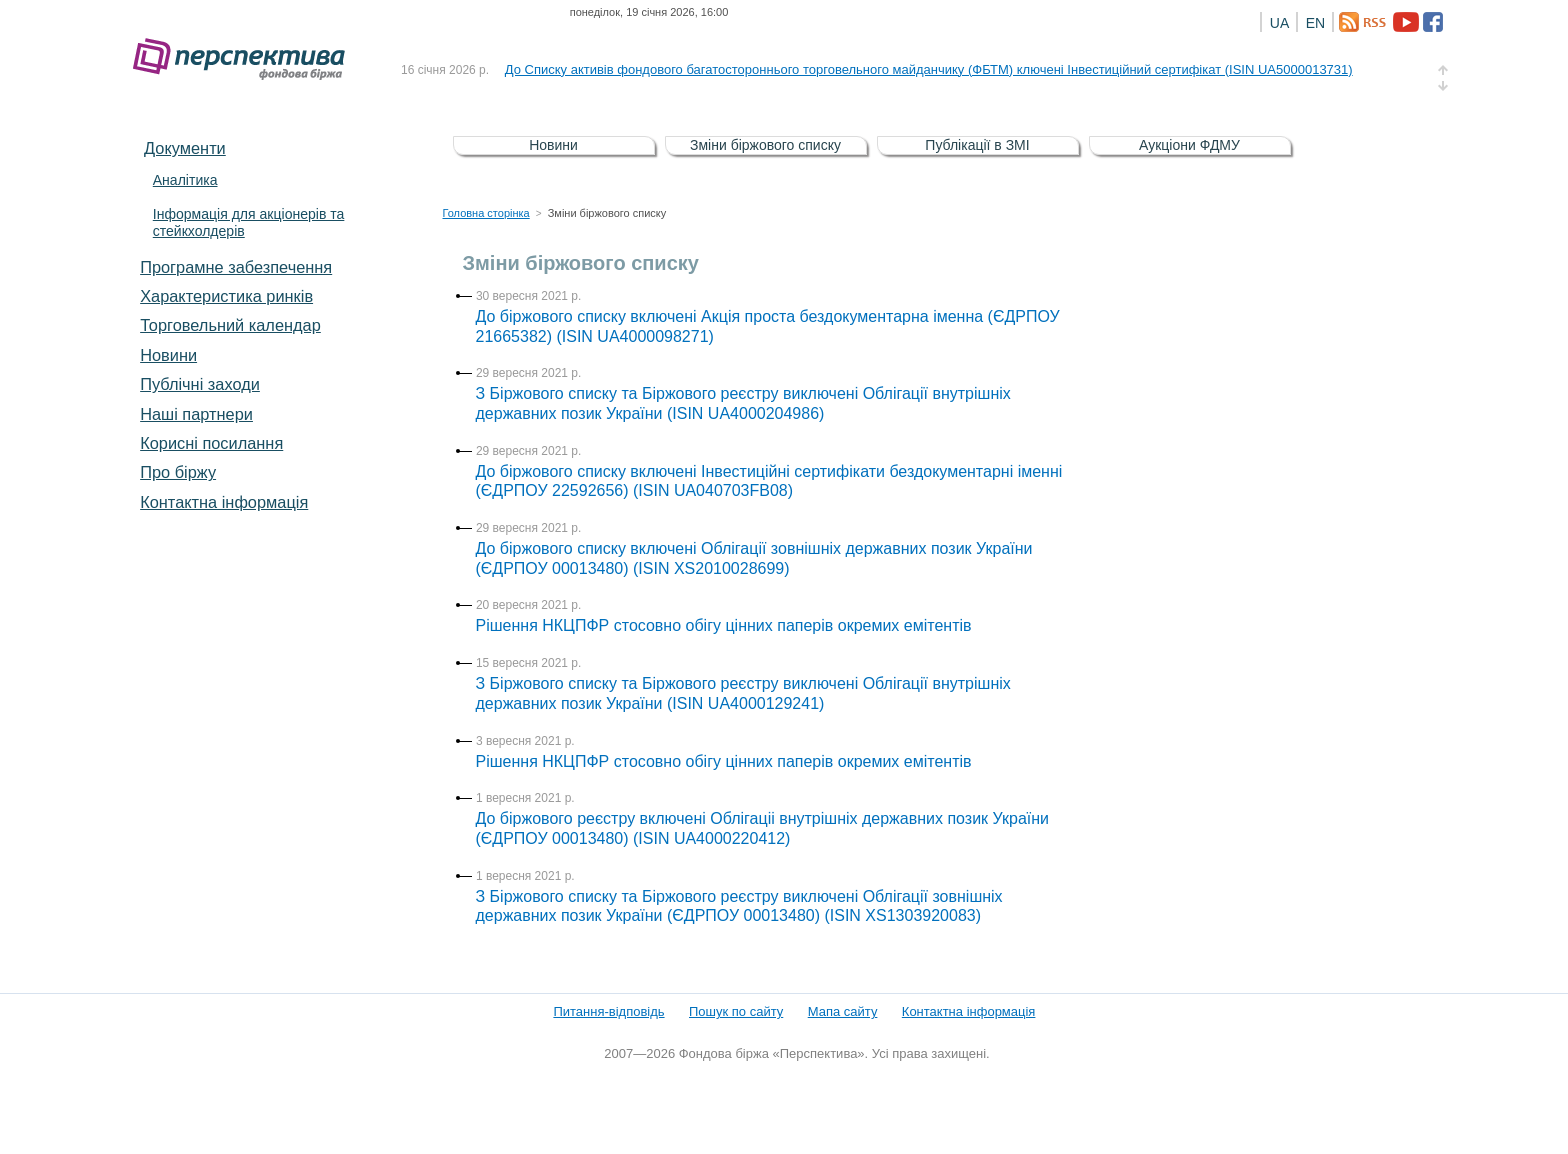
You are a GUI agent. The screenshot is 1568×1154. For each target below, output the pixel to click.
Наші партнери (196, 414)
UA (1279, 23)
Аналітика (185, 180)
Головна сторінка (486, 213)
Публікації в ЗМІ (977, 145)
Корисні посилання (211, 443)
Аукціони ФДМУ (1189, 145)
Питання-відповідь (608, 1011)
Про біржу (178, 472)
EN (1315, 23)
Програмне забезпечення (236, 267)
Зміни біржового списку (765, 145)
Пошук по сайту (736, 1011)
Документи (185, 148)
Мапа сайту (843, 1011)
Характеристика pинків (226, 296)
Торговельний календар (230, 325)
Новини (168, 355)
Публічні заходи (200, 384)
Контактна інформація (224, 502)
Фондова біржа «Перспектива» (245, 59)
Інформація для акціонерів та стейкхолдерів (249, 222)
